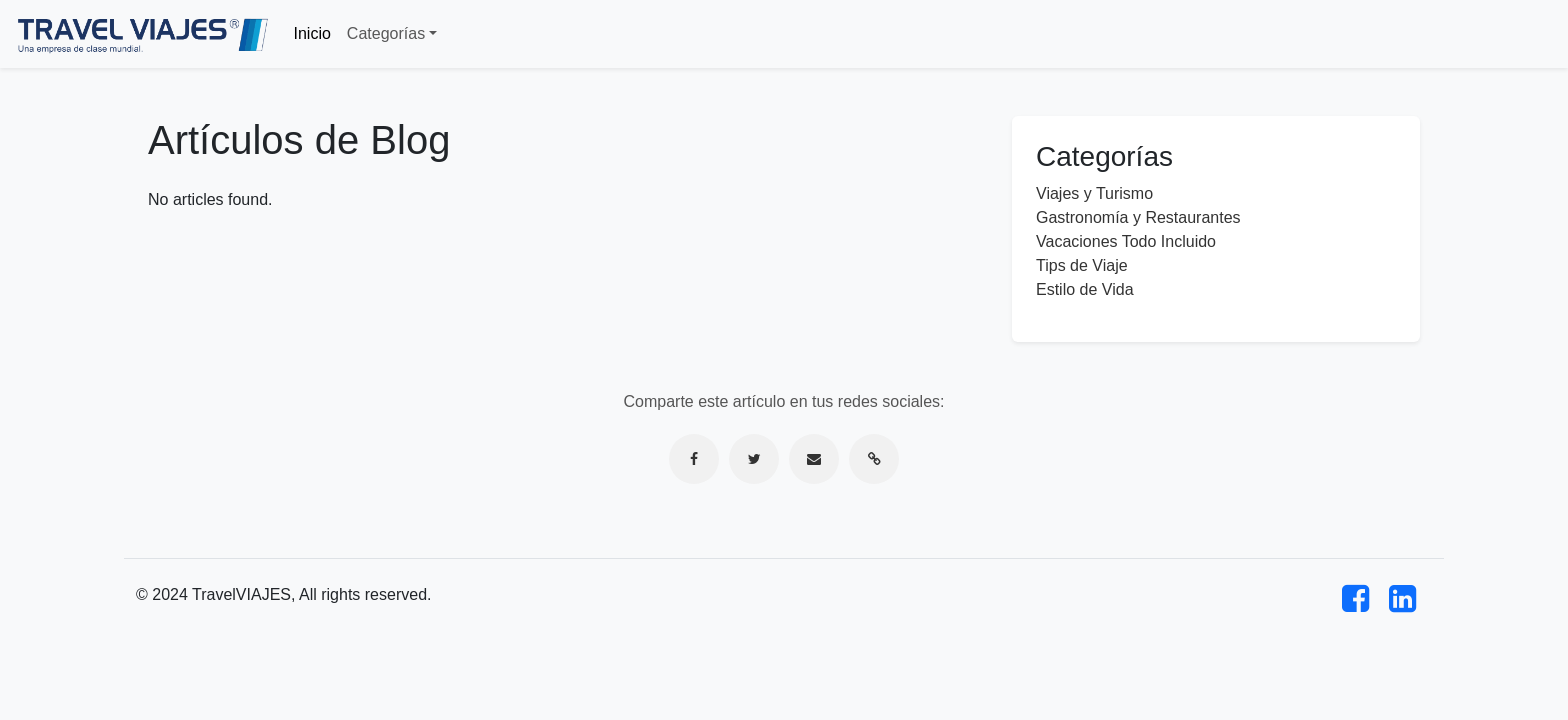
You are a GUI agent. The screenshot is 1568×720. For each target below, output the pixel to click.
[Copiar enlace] (874, 459)
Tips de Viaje (1082, 265)
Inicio (312, 33)
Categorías (386, 33)
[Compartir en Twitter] (754, 459)
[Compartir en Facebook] (694, 459)
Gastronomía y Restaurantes (1138, 217)
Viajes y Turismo (1094, 193)
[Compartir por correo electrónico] (814, 459)
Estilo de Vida (1085, 289)
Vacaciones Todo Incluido (1126, 241)
